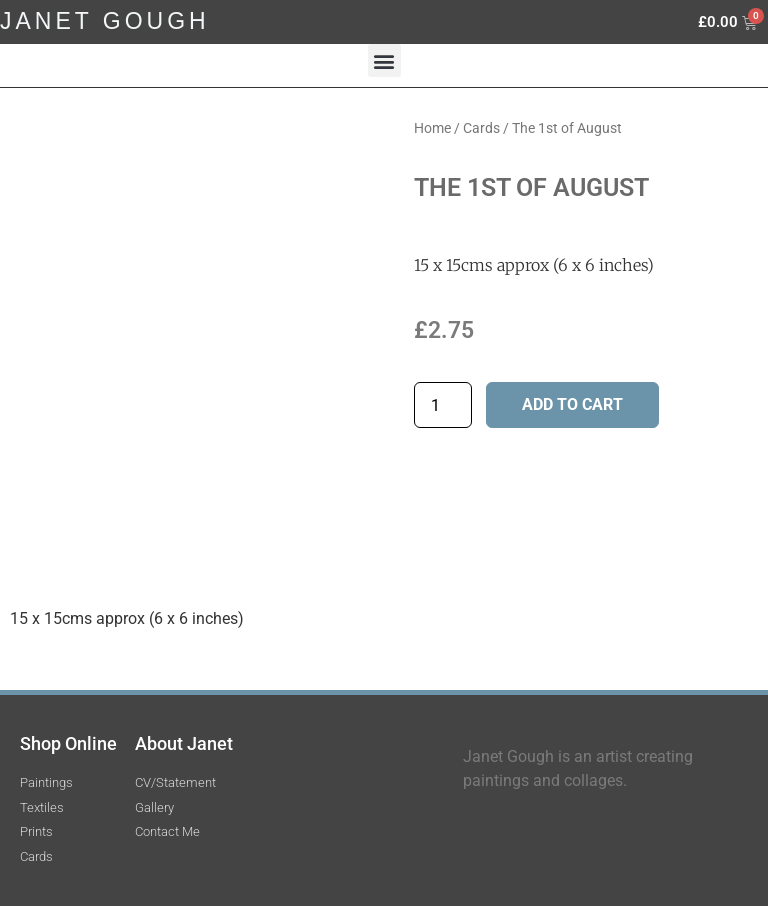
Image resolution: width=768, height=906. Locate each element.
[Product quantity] (443, 405)
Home (432, 128)
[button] (384, 60)
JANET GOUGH (105, 21)
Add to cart (572, 404)
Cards (481, 128)
